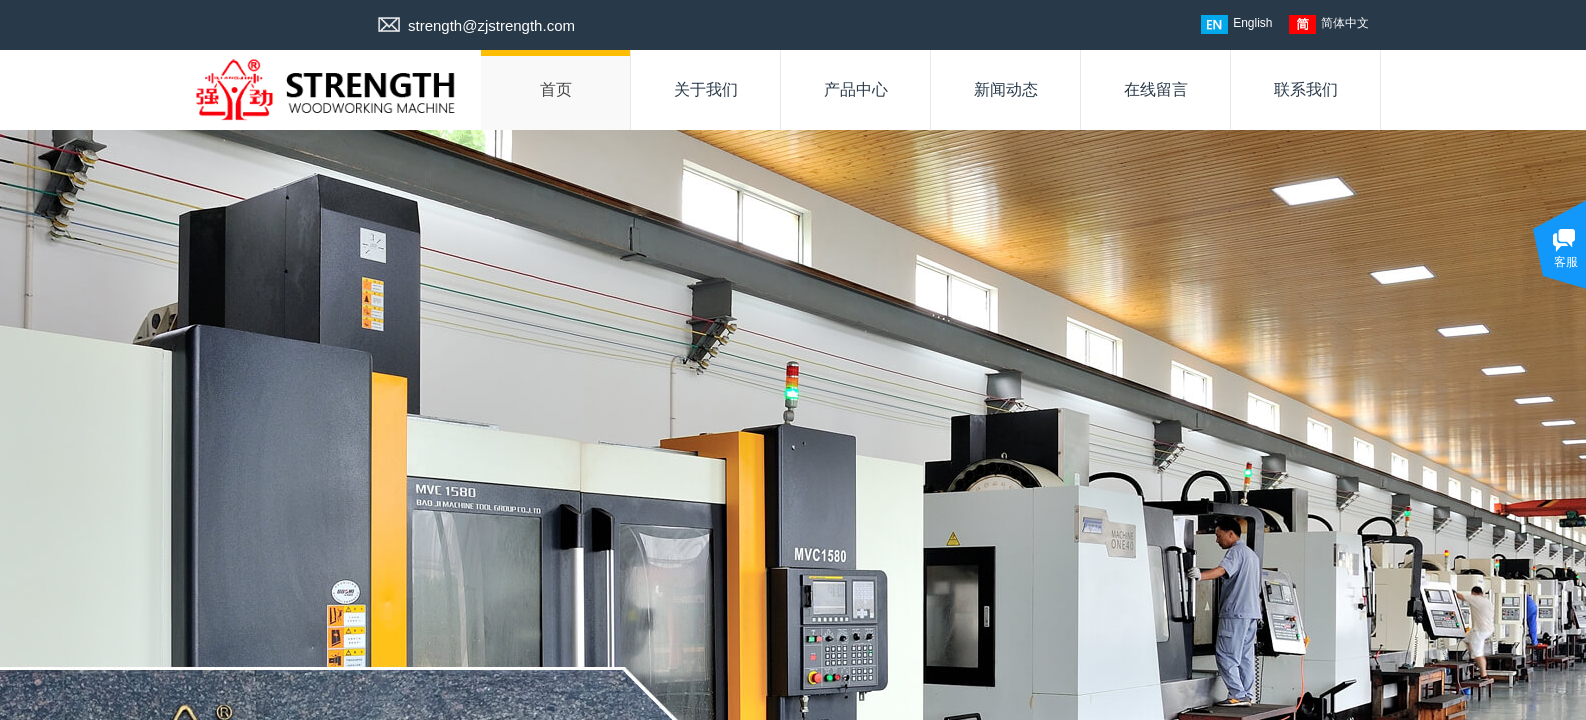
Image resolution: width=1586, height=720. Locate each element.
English (1236, 24)
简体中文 (1329, 24)
